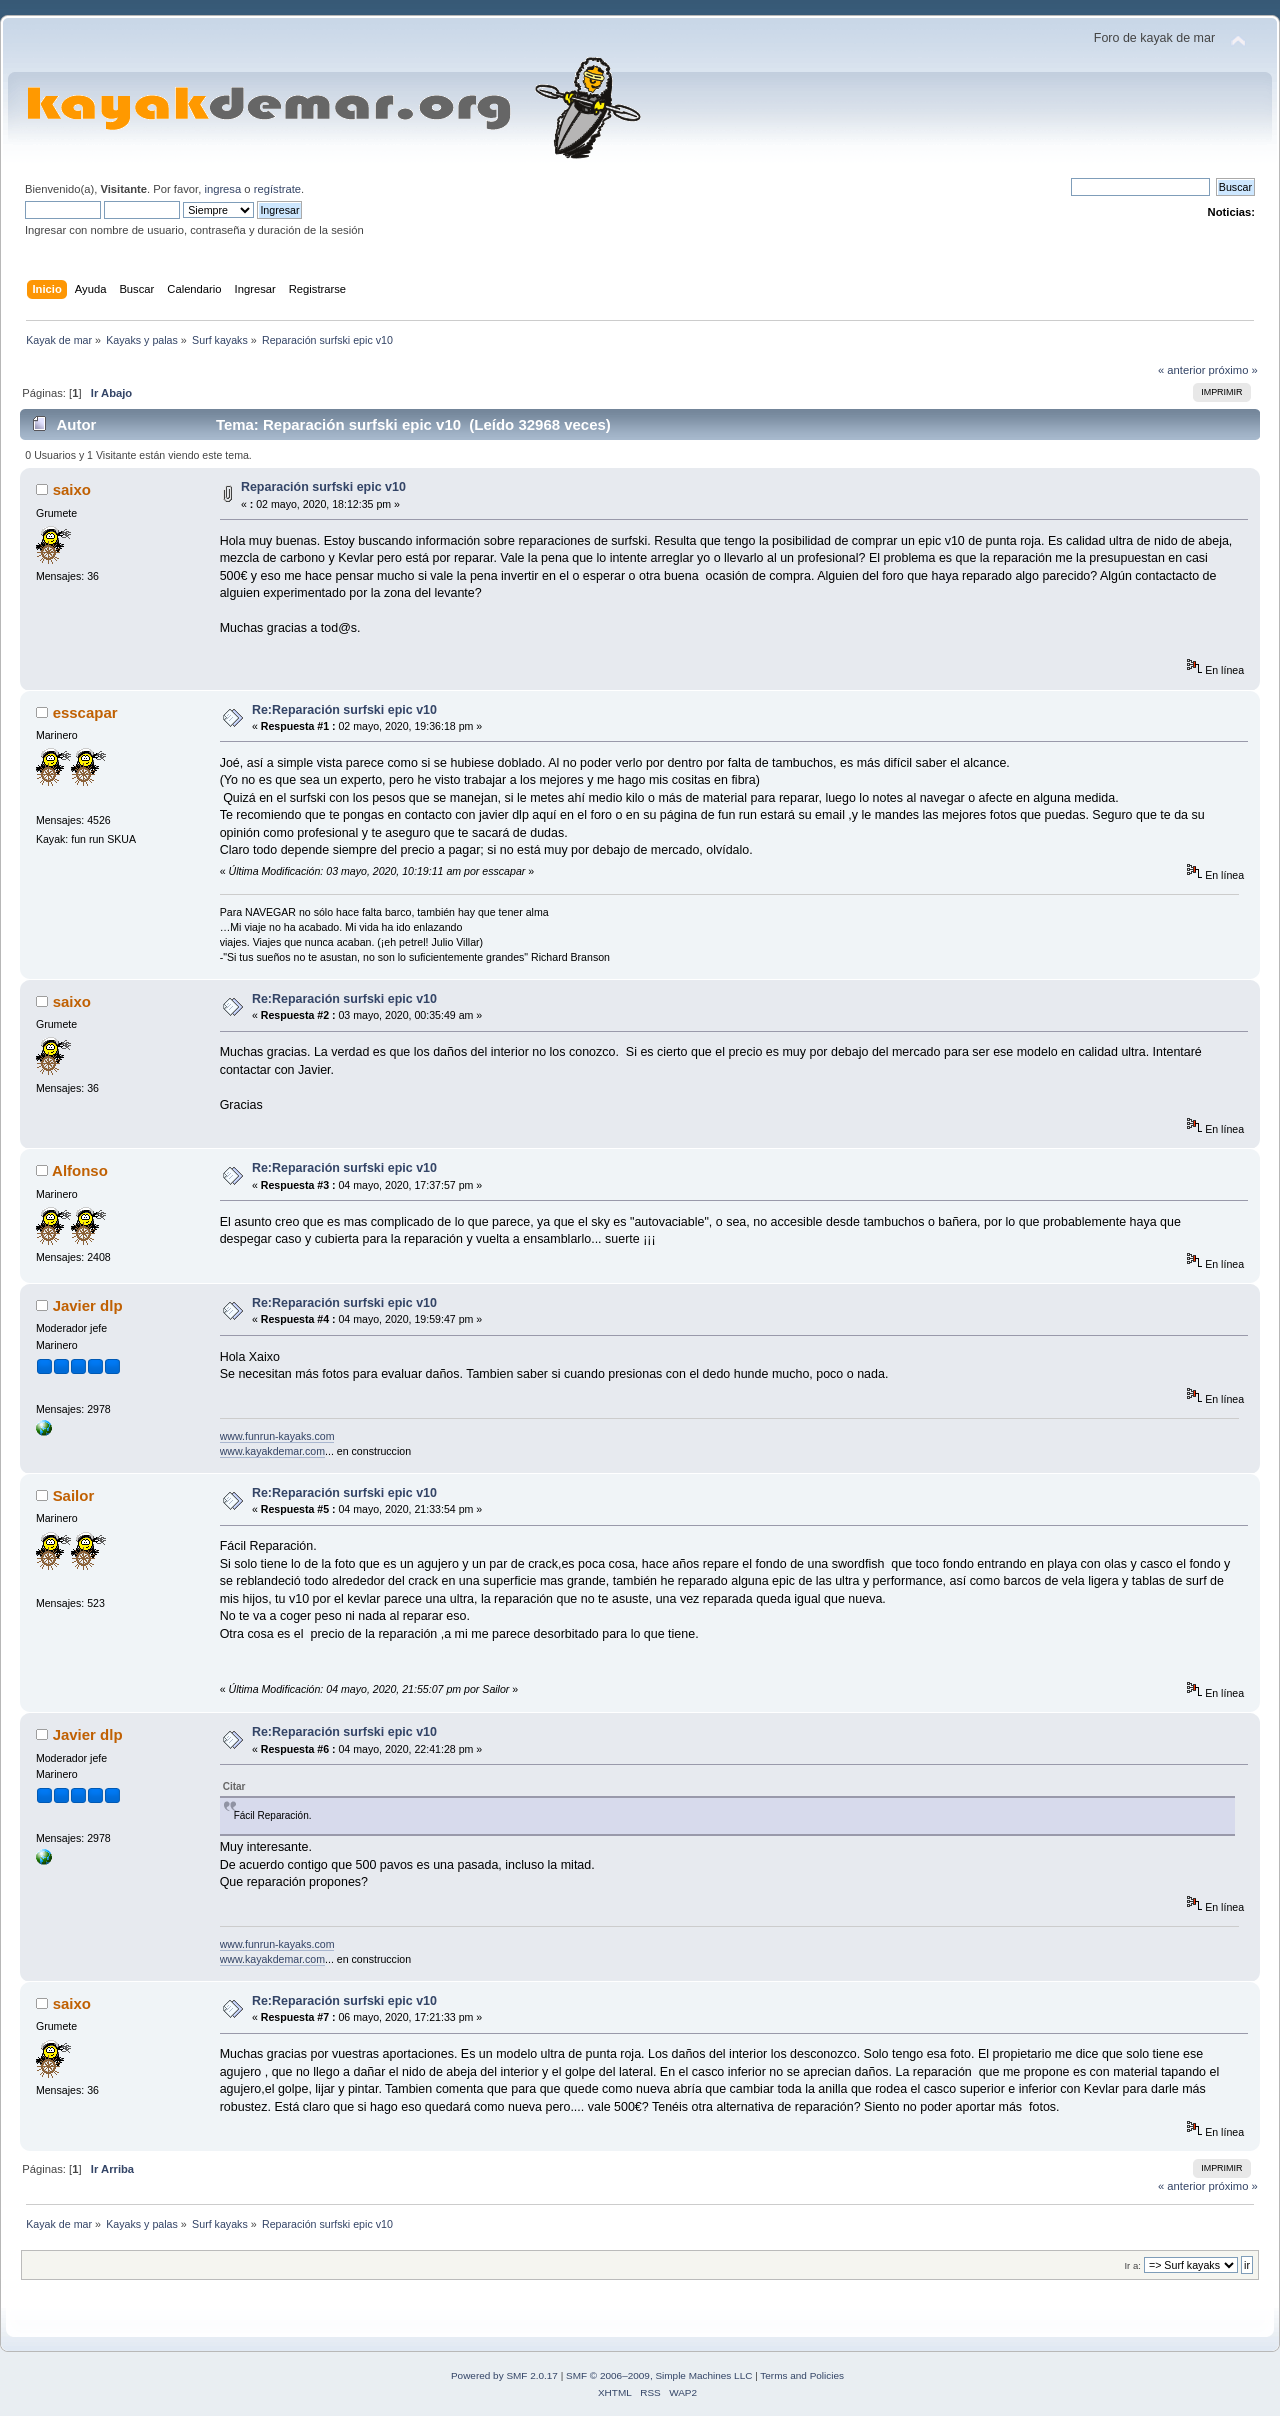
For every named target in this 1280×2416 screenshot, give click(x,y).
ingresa (222, 189)
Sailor (74, 1495)
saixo (72, 489)
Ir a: (1132, 2265)
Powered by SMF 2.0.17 (504, 2375)
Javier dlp (88, 1305)
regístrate (277, 189)
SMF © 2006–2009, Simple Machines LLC (659, 2375)
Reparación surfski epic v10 (323, 487)
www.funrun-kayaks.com (277, 1436)
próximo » (1233, 370)
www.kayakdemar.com (272, 1451)
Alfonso (80, 1170)
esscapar (85, 712)
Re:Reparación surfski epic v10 (344, 710)
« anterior (1181, 370)
